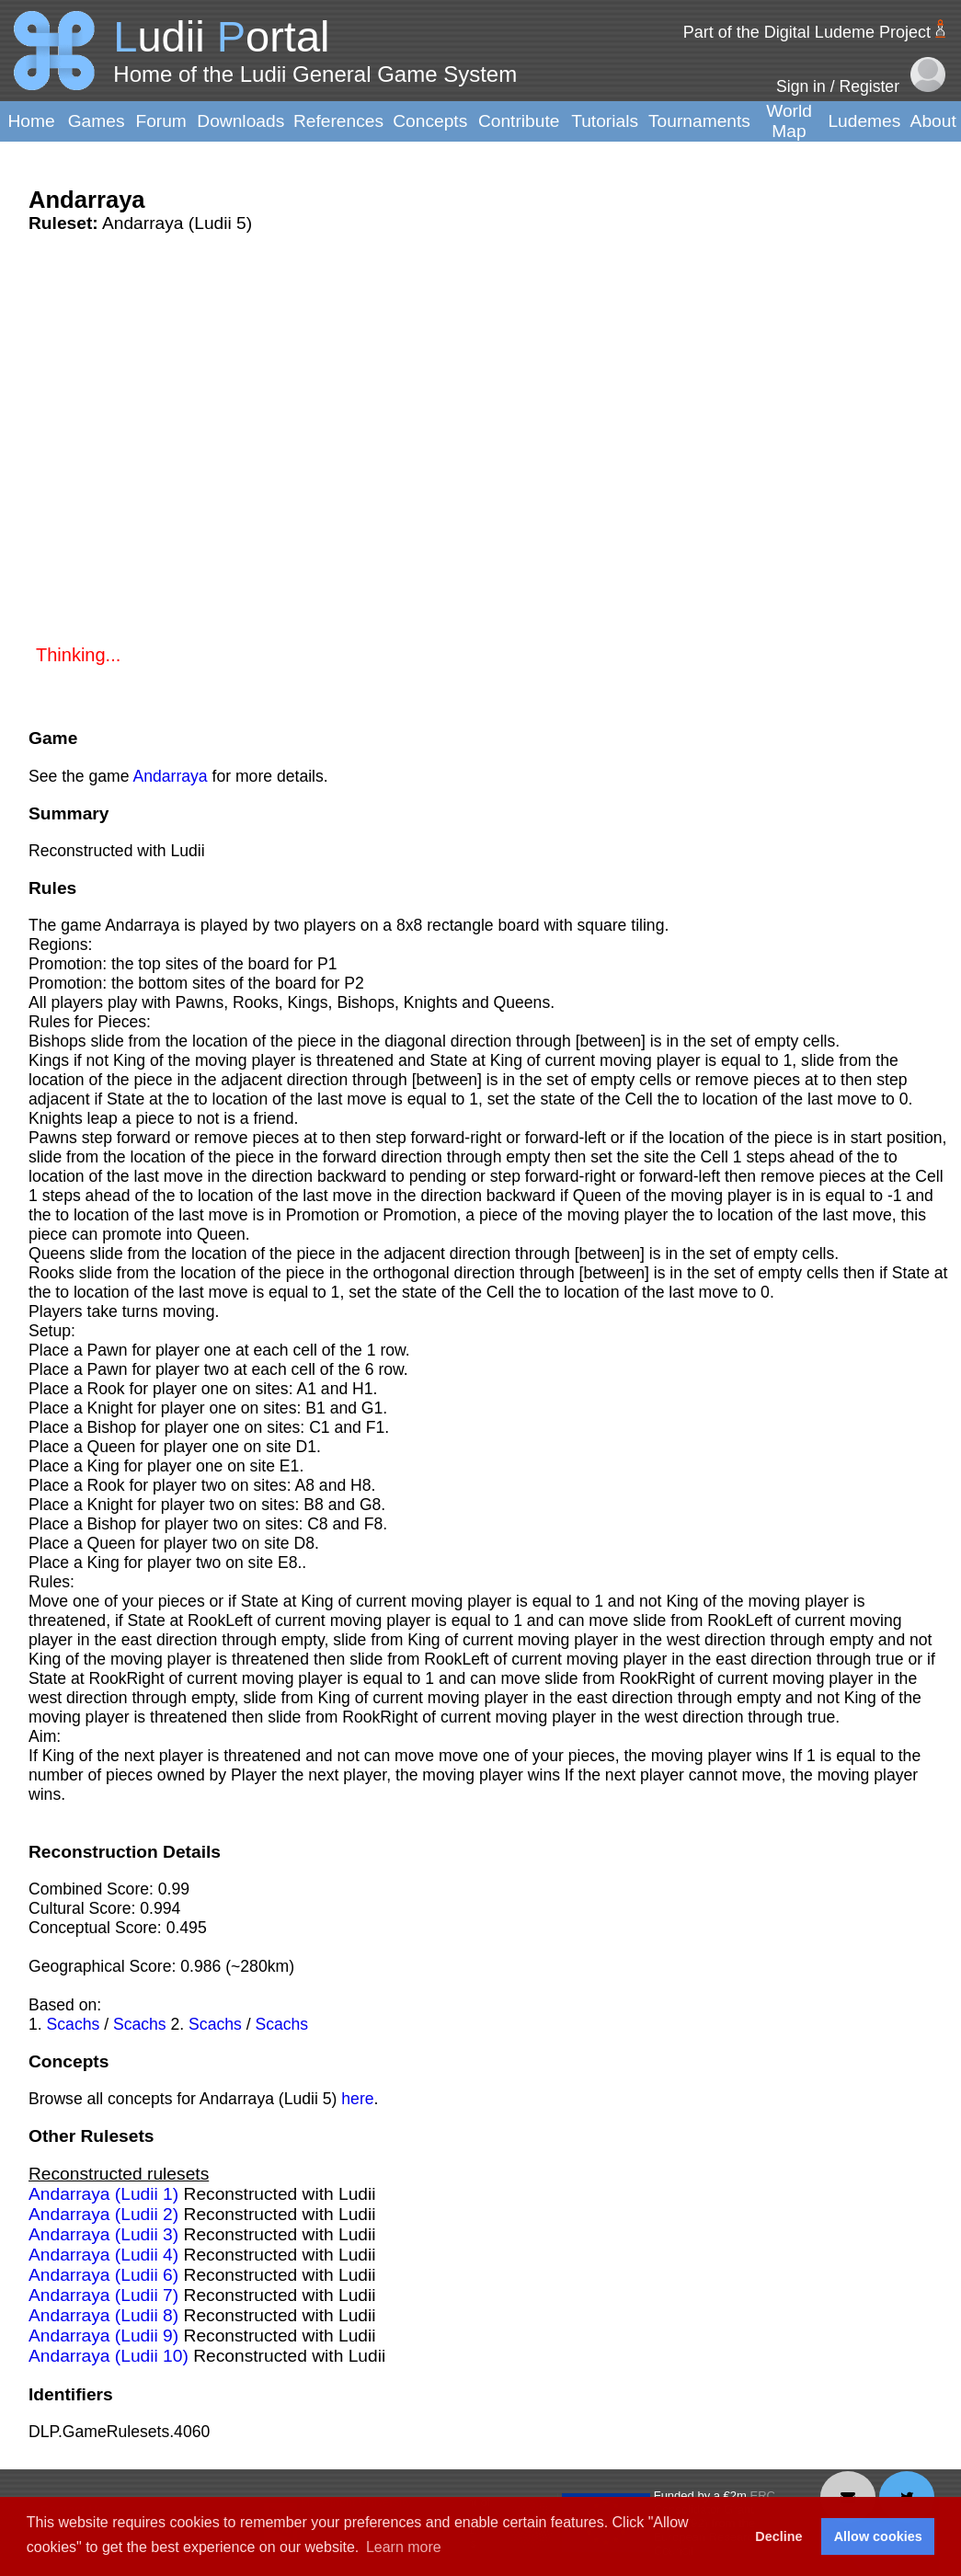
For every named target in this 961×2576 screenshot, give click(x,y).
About (933, 121)
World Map (789, 121)
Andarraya (169, 776)
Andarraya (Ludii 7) (103, 2295)
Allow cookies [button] (878, 2536)
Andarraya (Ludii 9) (103, 2335)
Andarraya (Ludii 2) (103, 2214)
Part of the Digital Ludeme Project (807, 32)
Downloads (240, 121)
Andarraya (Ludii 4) (103, 2254)
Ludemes (864, 121)
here (357, 2098)
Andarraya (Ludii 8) (103, 2315)
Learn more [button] (403, 2547)
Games (96, 121)
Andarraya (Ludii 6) (103, 2274)
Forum (160, 121)
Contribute (519, 121)
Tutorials (604, 121)
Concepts (430, 121)
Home (30, 121)
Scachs (73, 2024)
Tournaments (699, 121)
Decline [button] (778, 2536)
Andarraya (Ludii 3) (103, 2234)
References (338, 121)
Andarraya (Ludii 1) (103, 2194)
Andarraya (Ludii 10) (109, 2355)
